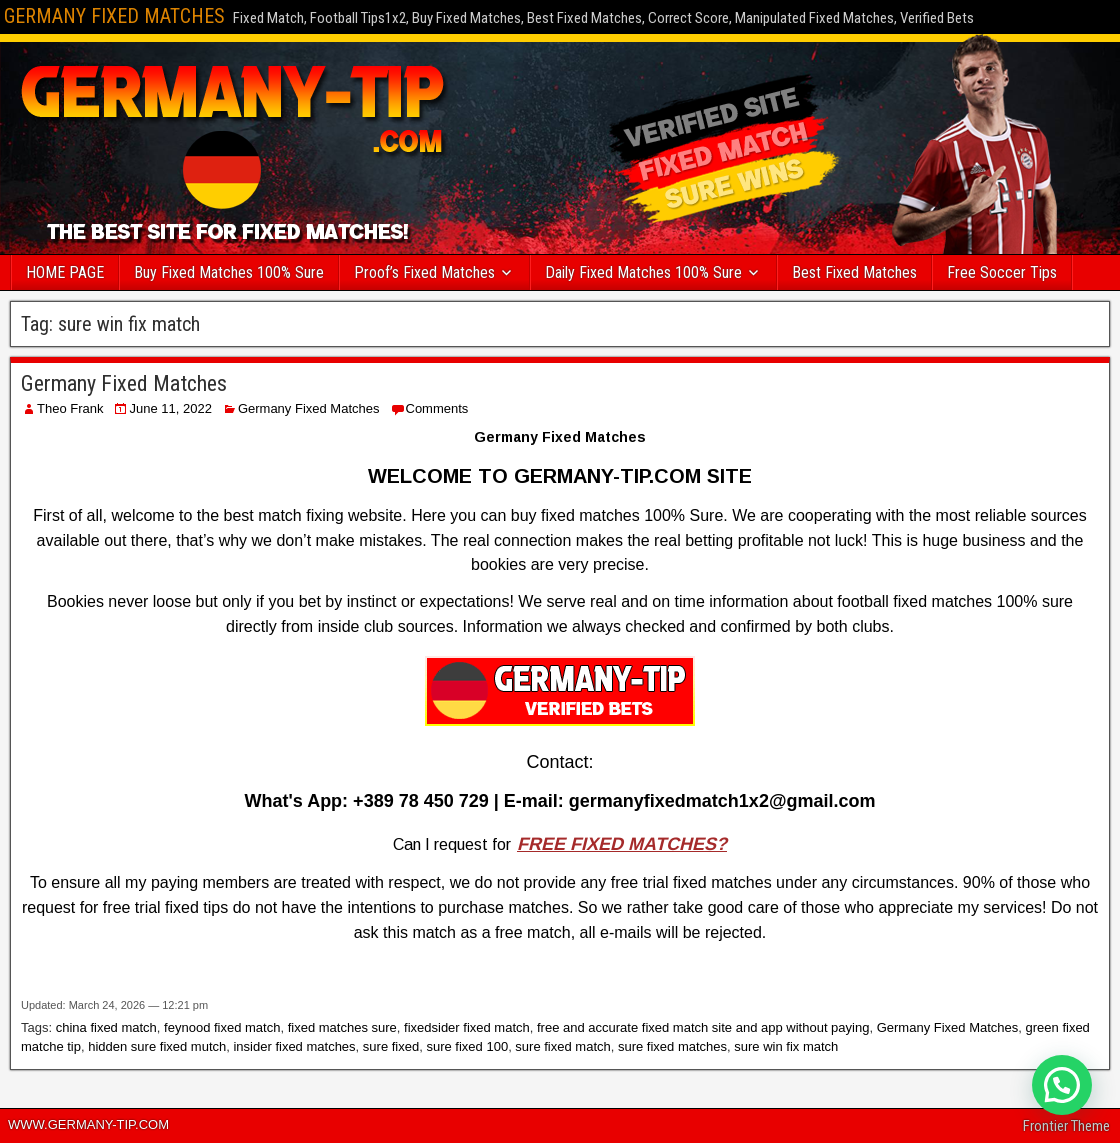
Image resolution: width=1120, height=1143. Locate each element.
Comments (437, 408)
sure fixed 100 (467, 1046)
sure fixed (391, 1046)
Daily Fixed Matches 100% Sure (643, 272)
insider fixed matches (294, 1046)
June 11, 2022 (170, 408)
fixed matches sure (342, 1027)
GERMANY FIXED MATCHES (114, 16)
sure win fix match (786, 1046)
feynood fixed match (222, 1027)
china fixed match (106, 1027)
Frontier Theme (1066, 1126)
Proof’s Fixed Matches (424, 272)
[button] (1062, 1085)
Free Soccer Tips (1002, 272)
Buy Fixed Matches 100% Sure (229, 272)
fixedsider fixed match (467, 1027)
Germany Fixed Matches (124, 383)
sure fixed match (562, 1046)
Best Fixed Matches (854, 272)
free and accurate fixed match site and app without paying (703, 1027)
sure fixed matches (672, 1046)
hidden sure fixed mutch (157, 1046)
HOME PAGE (65, 272)
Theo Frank (70, 408)
